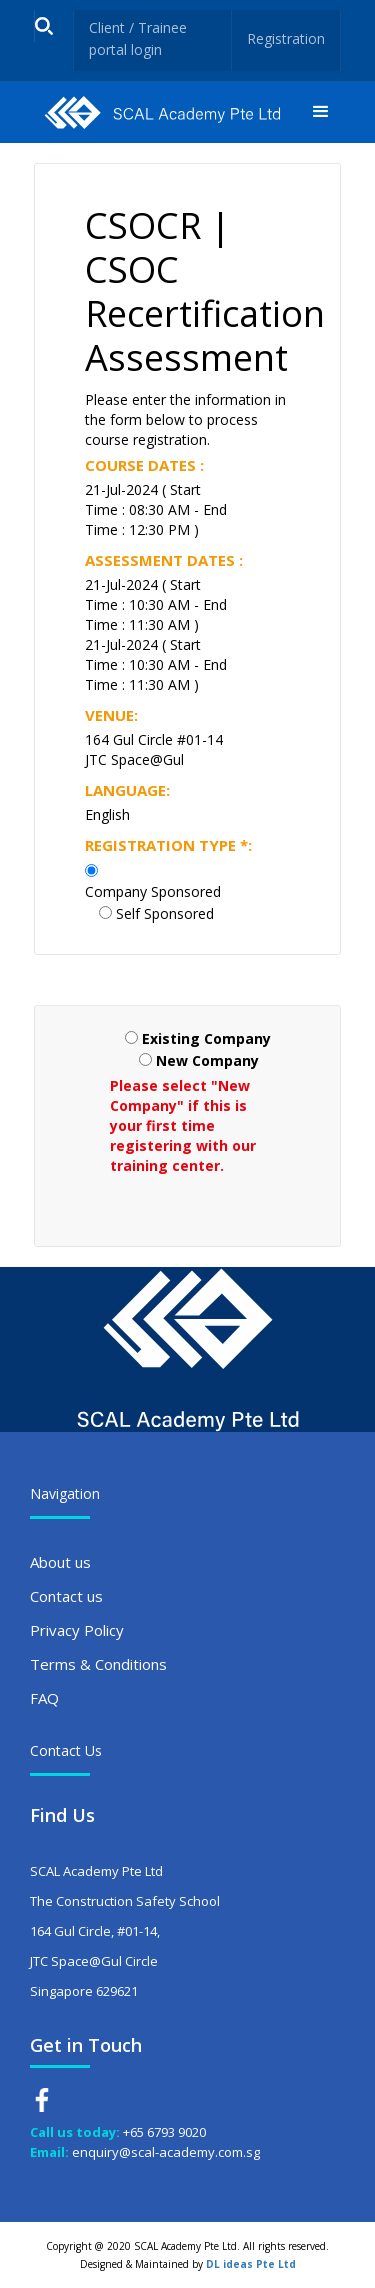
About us (60, 1562)
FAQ (44, 1698)
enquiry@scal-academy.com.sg (166, 2152)
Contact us (66, 1596)
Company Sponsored (153, 891)
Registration (286, 38)
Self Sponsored (165, 913)
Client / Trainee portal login (138, 38)
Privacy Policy (77, 1630)
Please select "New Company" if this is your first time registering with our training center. (183, 1125)
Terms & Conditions (98, 1664)
